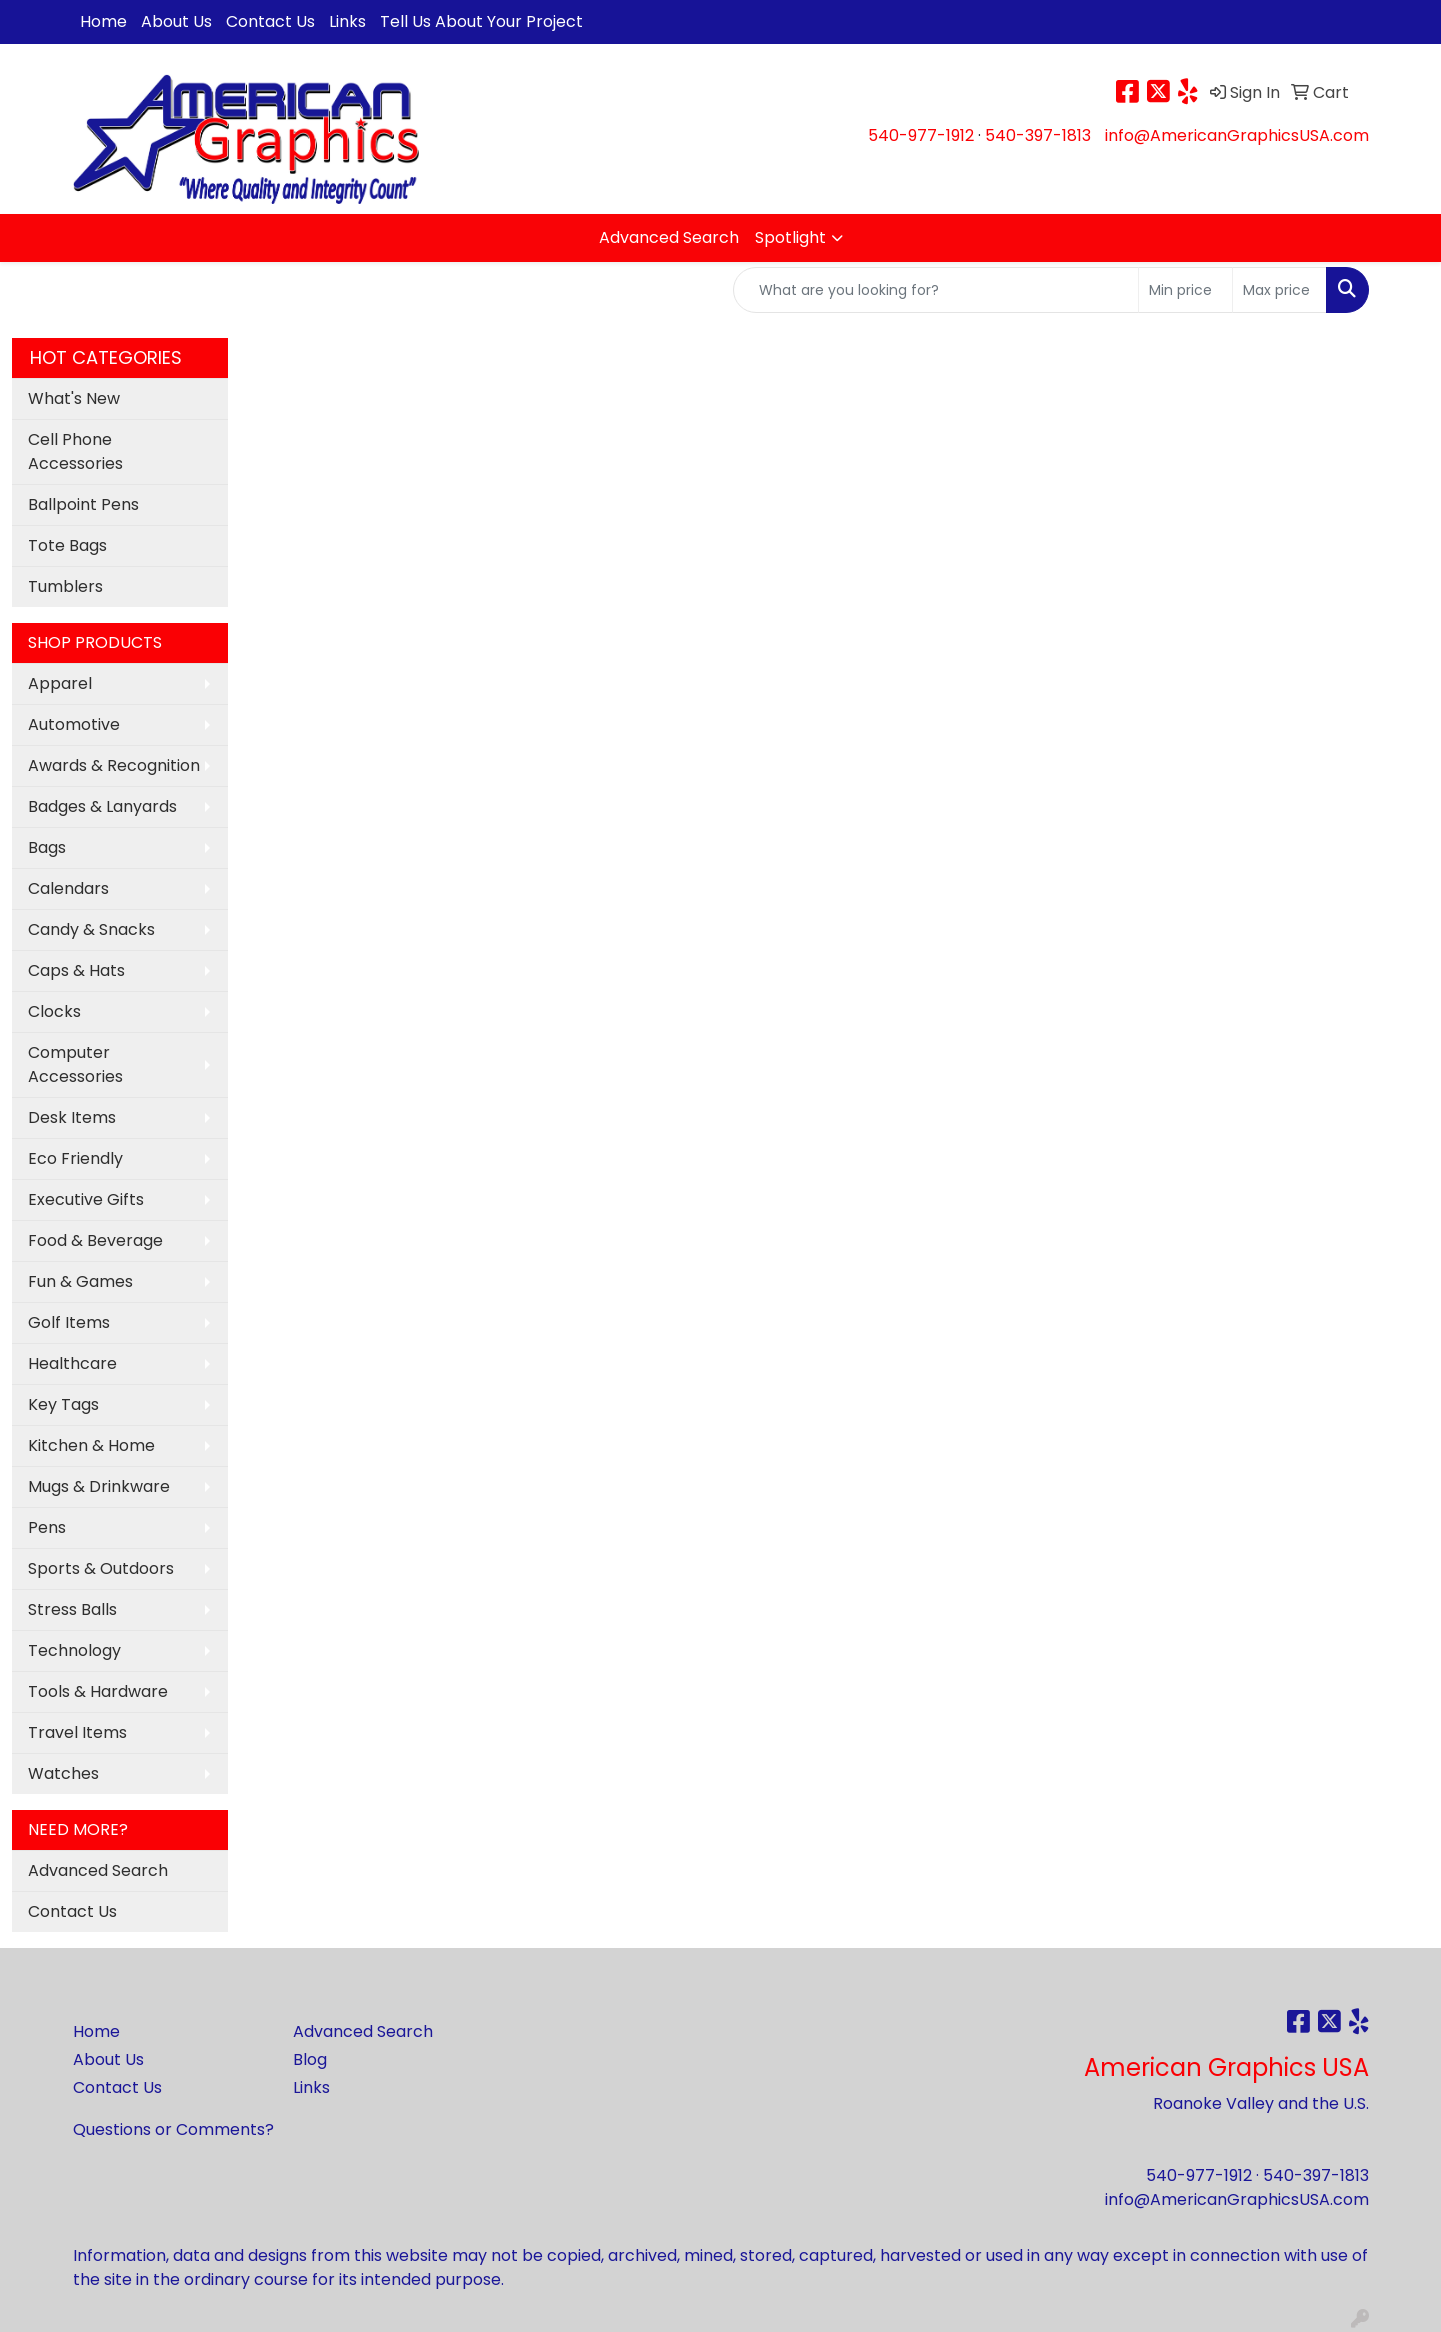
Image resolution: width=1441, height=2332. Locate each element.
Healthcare (72, 1363)
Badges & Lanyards (102, 806)
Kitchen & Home (91, 1445)
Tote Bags (67, 545)
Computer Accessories (75, 1064)
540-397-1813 (1038, 135)
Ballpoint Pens (83, 504)
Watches (63, 1773)
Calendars (68, 888)
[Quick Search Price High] (1279, 290)
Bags (47, 847)
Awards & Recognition (114, 765)
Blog (310, 2059)
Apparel (60, 683)
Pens (47, 1527)
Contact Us (270, 21)
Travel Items (77, 1732)
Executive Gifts (86, 1199)
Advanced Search (669, 237)
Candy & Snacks (91, 929)
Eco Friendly (75, 1158)
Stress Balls (72, 1609)
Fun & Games (80, 1281)
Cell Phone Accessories (75, 451)
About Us (176, 21)
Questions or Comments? (173, 2129)
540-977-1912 (921, 135)
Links (347, 21)
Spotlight (790, 237)
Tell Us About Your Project (481, 21)
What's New (74, 398)
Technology (74, 1650)
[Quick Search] (936, 290)
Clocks (54, 1011)
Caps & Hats (76, 970)
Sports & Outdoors (101, 1568)
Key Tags (63, 1404)
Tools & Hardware (98, 1691)
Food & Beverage (95, 1240)
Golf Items (69, 1322)
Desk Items (72, 1117)
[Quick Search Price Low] (1185, 290)
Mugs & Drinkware (99, 1486)
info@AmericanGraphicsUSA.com (1237, 135)
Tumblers (65, 586)
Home (103, 21)
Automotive (74, 724)
